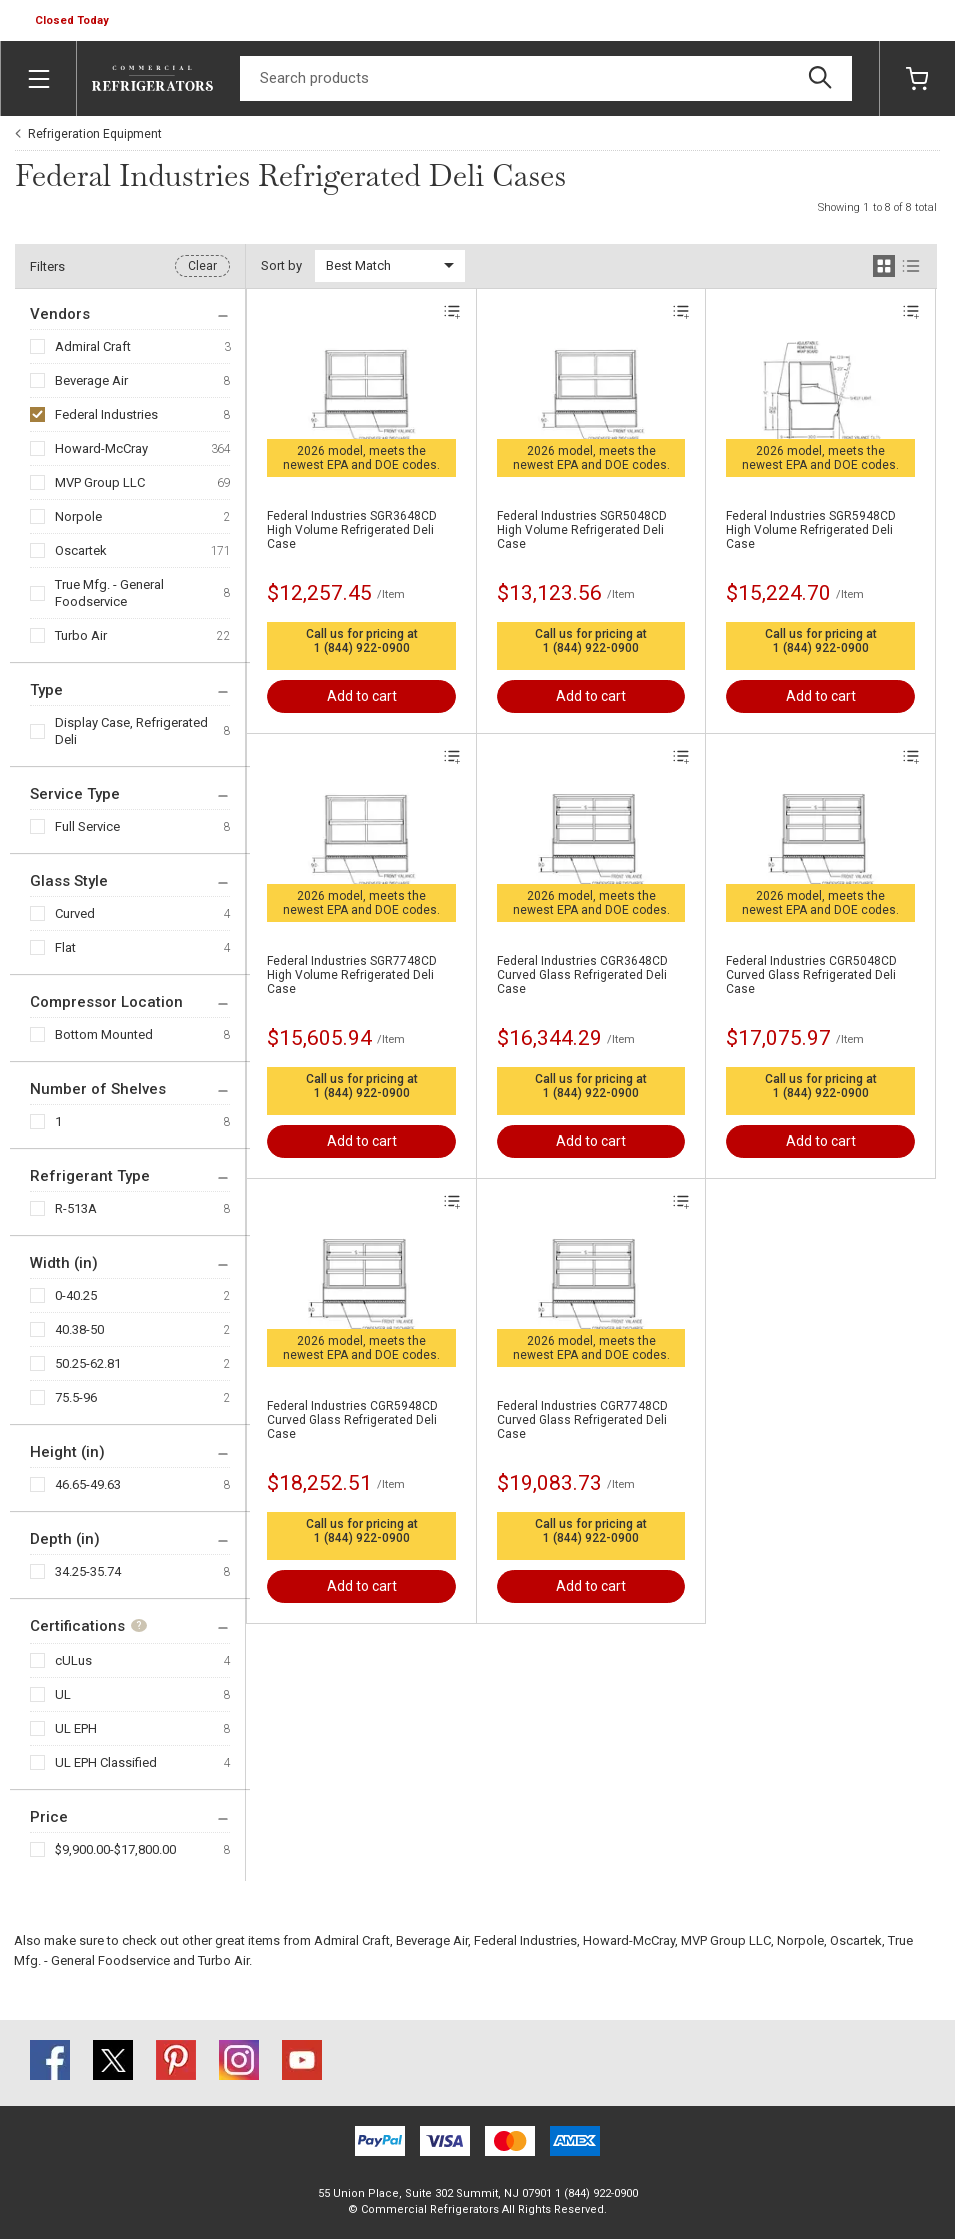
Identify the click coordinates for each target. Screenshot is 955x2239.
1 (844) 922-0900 (362, 648)
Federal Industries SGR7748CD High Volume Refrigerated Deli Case (352, 975)
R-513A (76, 1208)
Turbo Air (81, 635)
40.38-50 (79, 1329)
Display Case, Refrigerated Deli (131, 731)
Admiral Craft (93, 346)
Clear (202, 266)
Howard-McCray (101, 448)
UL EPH (76, 1728)
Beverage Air (91, 380)
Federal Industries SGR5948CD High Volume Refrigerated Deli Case (811, 530)
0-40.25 (76, 1295)
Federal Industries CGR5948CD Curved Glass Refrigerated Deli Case (352, 1420)
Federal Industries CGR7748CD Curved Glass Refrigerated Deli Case (582, 1420)
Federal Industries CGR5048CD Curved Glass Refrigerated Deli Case (811, 975)
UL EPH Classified (106, 1762)
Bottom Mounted (104, 1034)
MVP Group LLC (100, 482)
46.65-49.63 (88, 1484)
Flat (65, 947)
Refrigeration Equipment (95, 134)
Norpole (78, 516)
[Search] (546, 78)
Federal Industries (106, 414)
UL (63, 1694)
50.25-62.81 (88, 1363)
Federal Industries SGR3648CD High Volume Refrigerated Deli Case (352, 530)
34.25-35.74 (88, 1571)
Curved (75, 913)
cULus (73, 1660)
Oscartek (81, 550)
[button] (74, 21)
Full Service (87, 826)
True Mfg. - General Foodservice (109, 593)
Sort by (281, 265)
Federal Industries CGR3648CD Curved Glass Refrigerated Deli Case (582, 975)
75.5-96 (76, 1397)
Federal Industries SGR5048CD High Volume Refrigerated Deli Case (582, 530)
